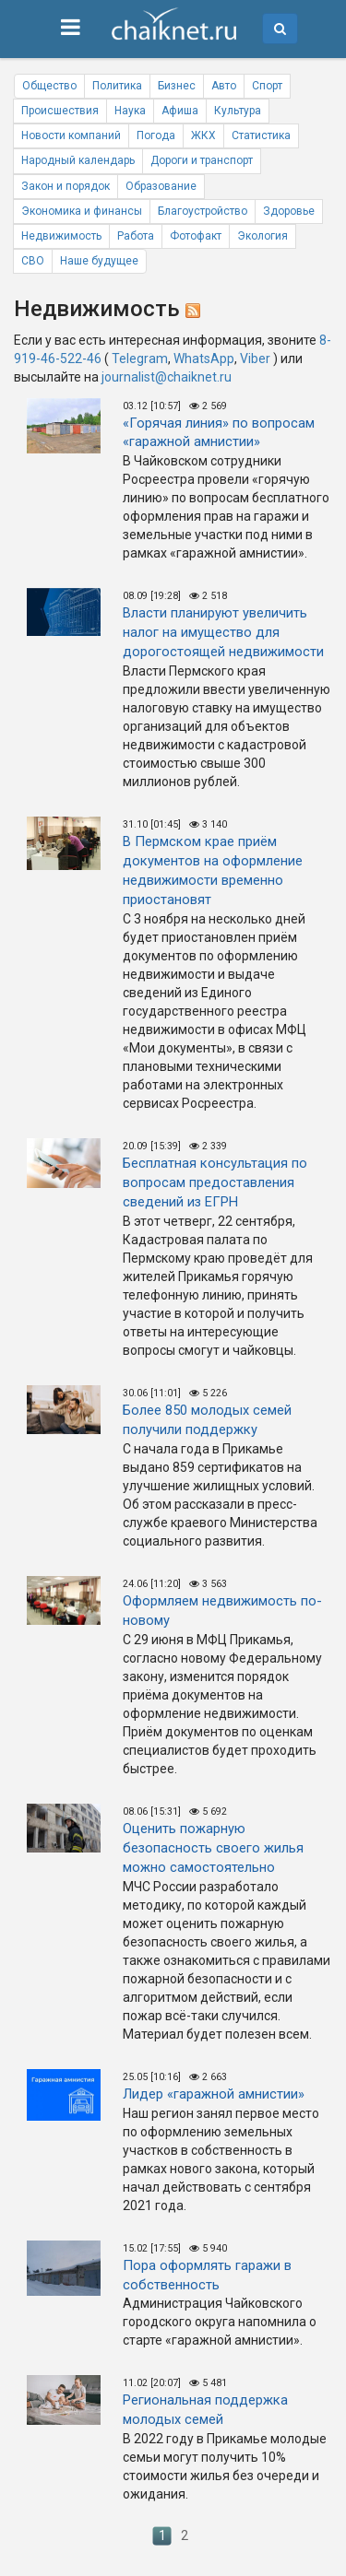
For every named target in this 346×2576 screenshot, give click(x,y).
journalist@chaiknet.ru (166, 377)
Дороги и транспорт (201, 160)
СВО (32, 260)
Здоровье (289, 211)
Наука (130, 110)
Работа (135, 235)
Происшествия (60, 110)
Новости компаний (71, 135)
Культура (237, 110)
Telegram (140, 358)
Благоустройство (202, 211)
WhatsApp (203, 358)
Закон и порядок (65, 186)
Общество (49, 85)
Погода (156, 135)
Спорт (267, 85)
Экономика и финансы (81, 211)
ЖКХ (203, 135)
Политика (117, 85)
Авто (223, 85)
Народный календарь (78, 160)
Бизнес (177, 85)
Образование (161, 186)
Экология (262, 235)
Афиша (179, 110)
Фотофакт (195, 235)
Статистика (261, 135)
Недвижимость (61, 235)
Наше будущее (99, 260)
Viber (255, 358)
